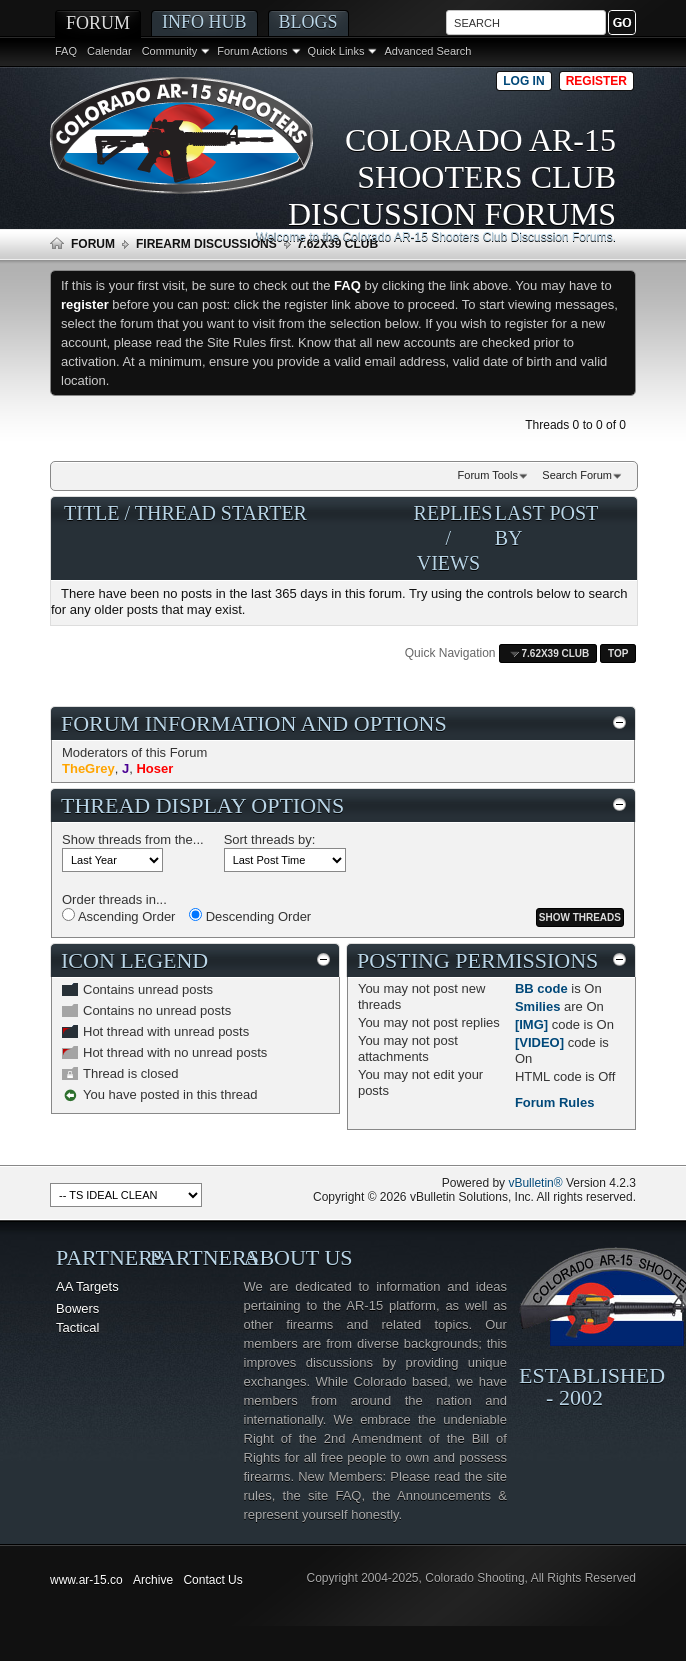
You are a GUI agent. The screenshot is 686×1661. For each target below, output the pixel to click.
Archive (153, 1580)
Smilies (538, 1006)
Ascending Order (118, 916)
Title (92, 513)
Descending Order (250, 916)
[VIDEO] (539, 1042)
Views (448, 563)
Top (618, 653)
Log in (523, 81)
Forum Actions (252, 51)
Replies (453, 513)
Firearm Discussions (206, 244)
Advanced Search (427, 51)
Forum (98, 23)
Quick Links (336, 51)
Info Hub (204, 22)
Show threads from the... (133, 839)
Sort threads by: (270, 839)
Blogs (308, 22)
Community (170, 51)
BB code (541, 988)
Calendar (109, 51)
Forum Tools (488, 475)
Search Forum (577, 475)
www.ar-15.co (86, 1580)
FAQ (66, 51)
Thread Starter (221, 513)
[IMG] (531, 1024)
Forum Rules (554, 1102)
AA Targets (87, 1286)
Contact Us (212, 1580)
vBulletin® (535, 1183)
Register (596, 81)
